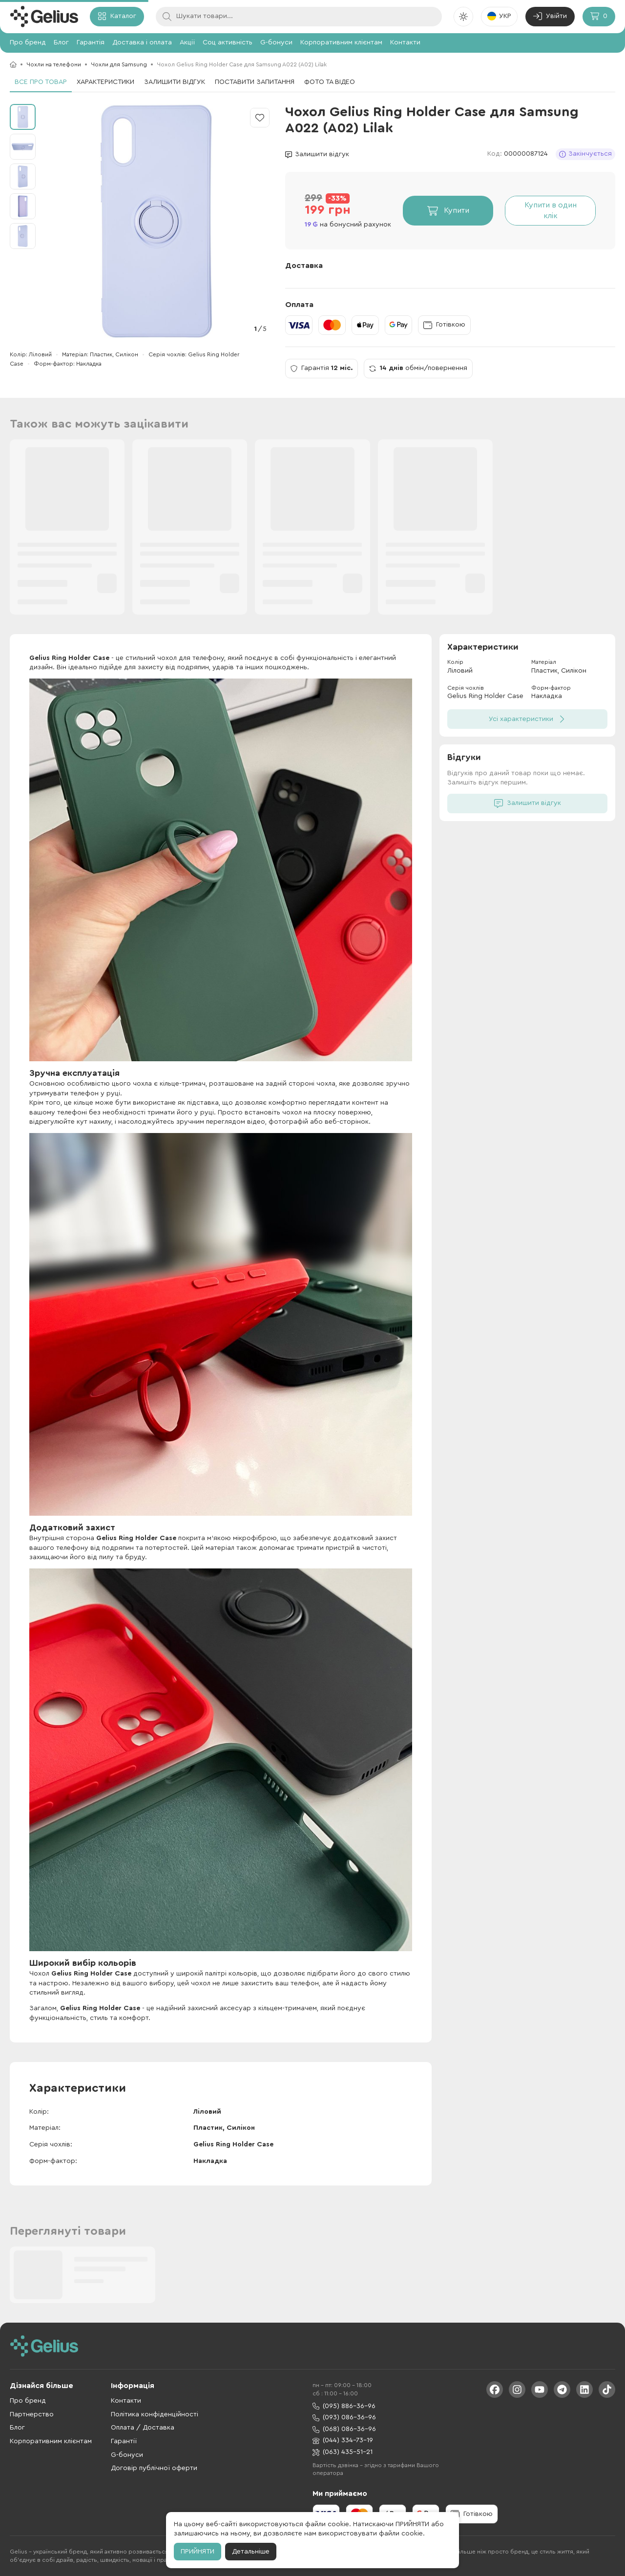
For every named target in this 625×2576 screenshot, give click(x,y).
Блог (61, 42)
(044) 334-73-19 (342, 2440)
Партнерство (32, 2414)
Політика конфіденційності (154, 2414)
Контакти (405, 42)
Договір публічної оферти (154, 2468)
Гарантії (124, 2441)
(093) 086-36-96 (344, 2417)
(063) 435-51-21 (342, 2452)
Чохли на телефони (53, 64)
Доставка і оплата (142, 42)
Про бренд (28, 42)
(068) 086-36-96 (344, 2429)
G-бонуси (276, 42)
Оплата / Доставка (142, 2427)
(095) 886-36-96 (343, 2406)
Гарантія (90, 42)
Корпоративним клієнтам (341, 42)
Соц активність (227, 42)
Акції (187, 42)
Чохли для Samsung (119, 64)
